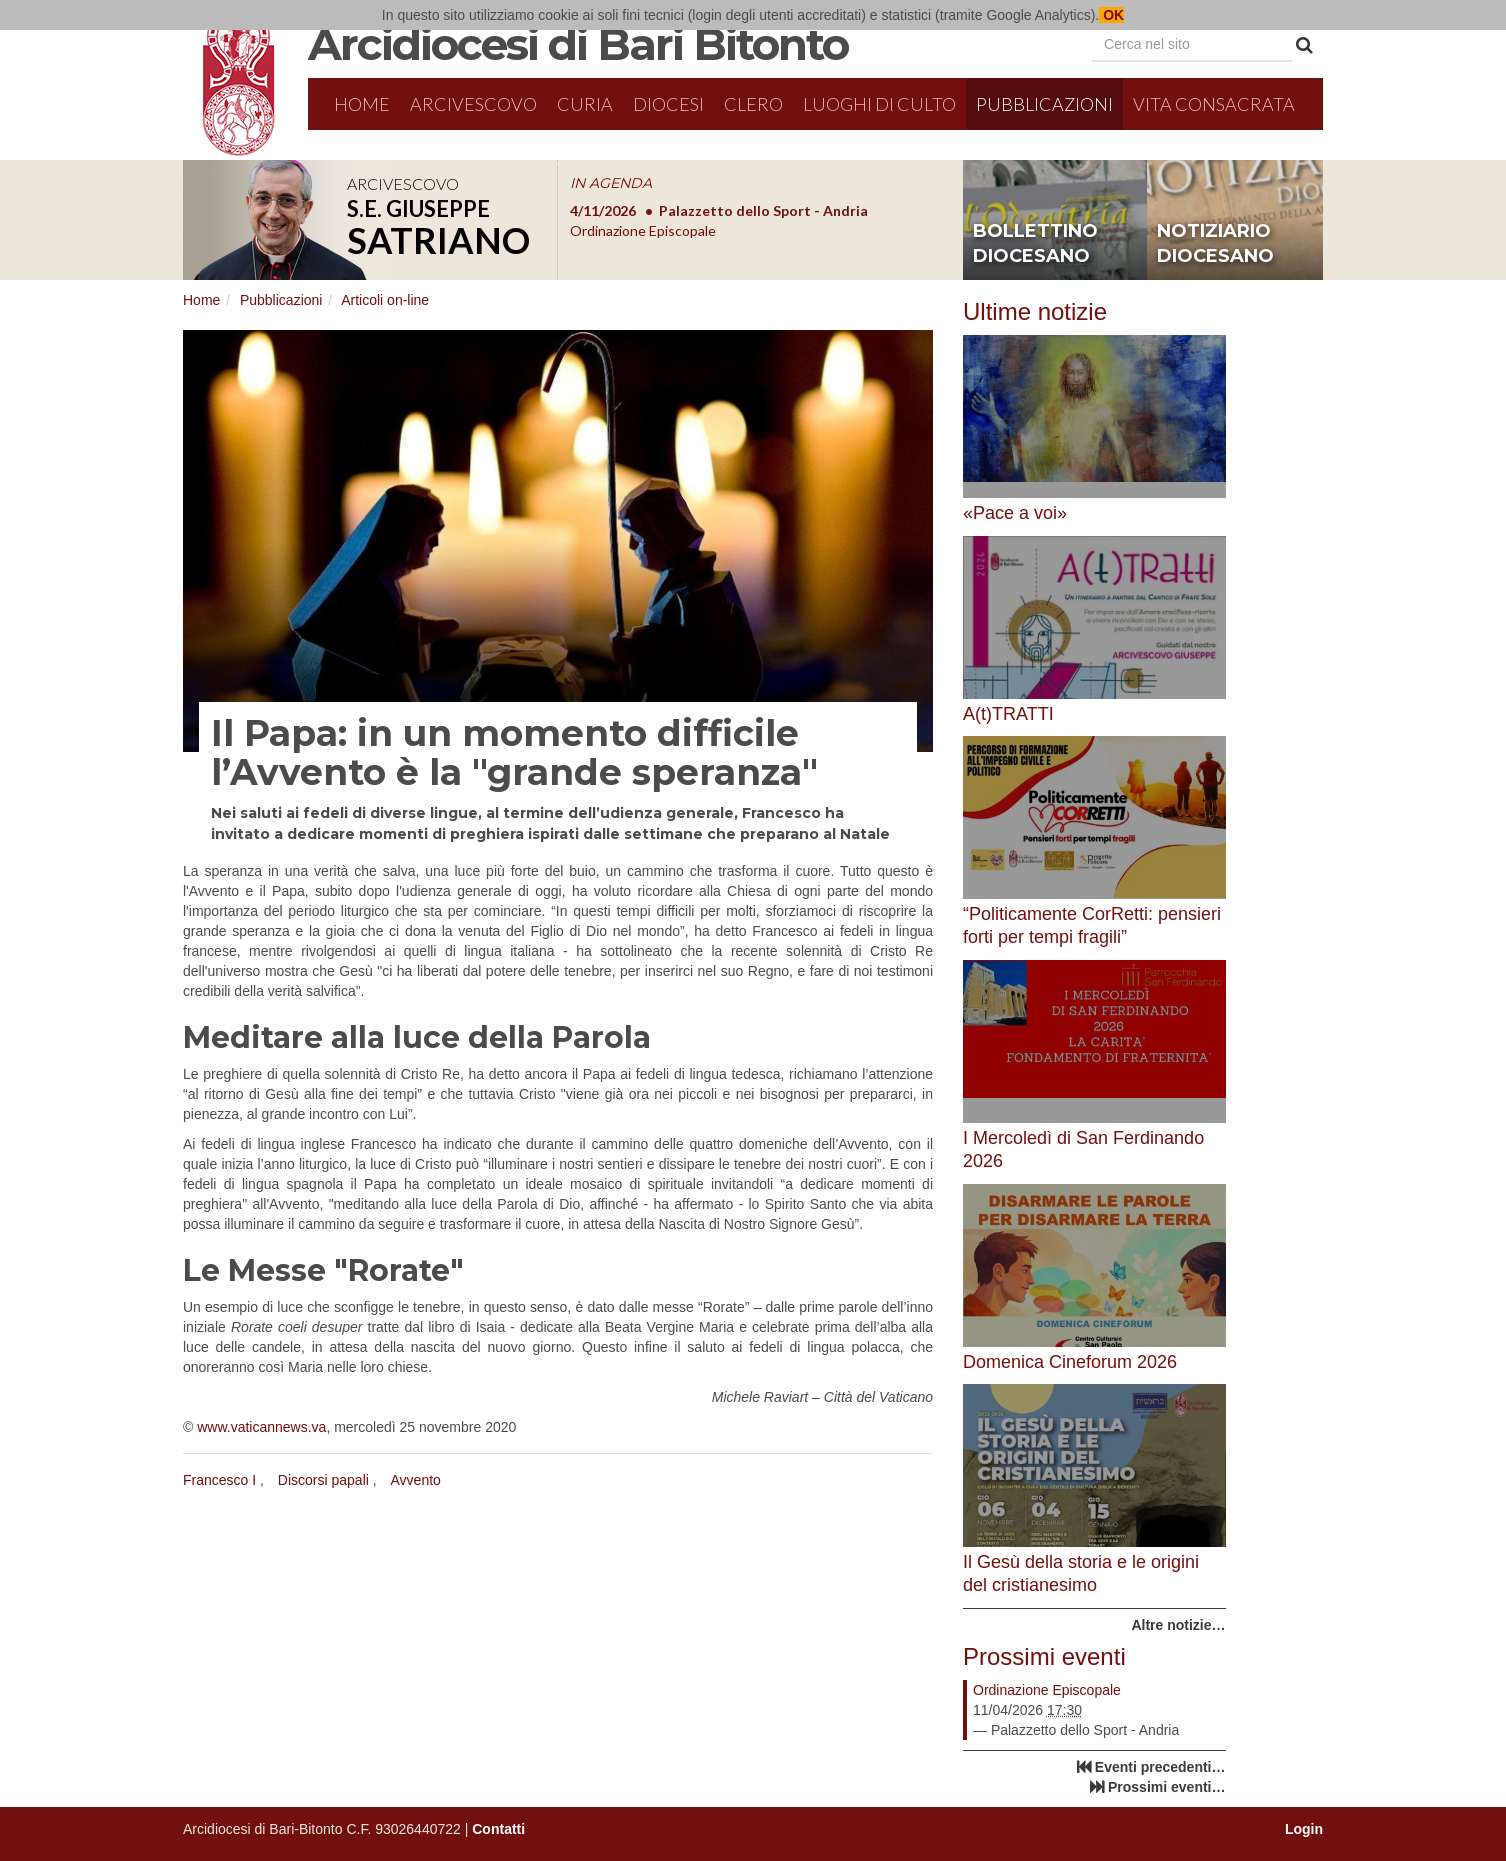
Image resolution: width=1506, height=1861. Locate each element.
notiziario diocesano (1215, 244)
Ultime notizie (1035, 311)
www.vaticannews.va (261, 1427)
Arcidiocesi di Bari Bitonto (578, 44)
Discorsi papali (323, 1480)
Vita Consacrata (1214, 104)
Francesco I (219, 1480)
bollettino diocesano (1035, 244)
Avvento (416, 1480)
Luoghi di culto (879, 104)
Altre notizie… (1178, 1625)
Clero (753, 104)
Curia (585, 104)
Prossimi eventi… (1167, 1787)
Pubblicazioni (1044, 104)
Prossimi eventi (1044, 1656)
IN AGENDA (611, 183)
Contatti (498, 1829)
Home (362, 104)
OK (1111, 15)
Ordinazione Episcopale (1047, 1690)
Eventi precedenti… (1160, 1767)
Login (1304, 1829)
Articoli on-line (385, 300)
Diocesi (668, 104)
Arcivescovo (473, 104)
